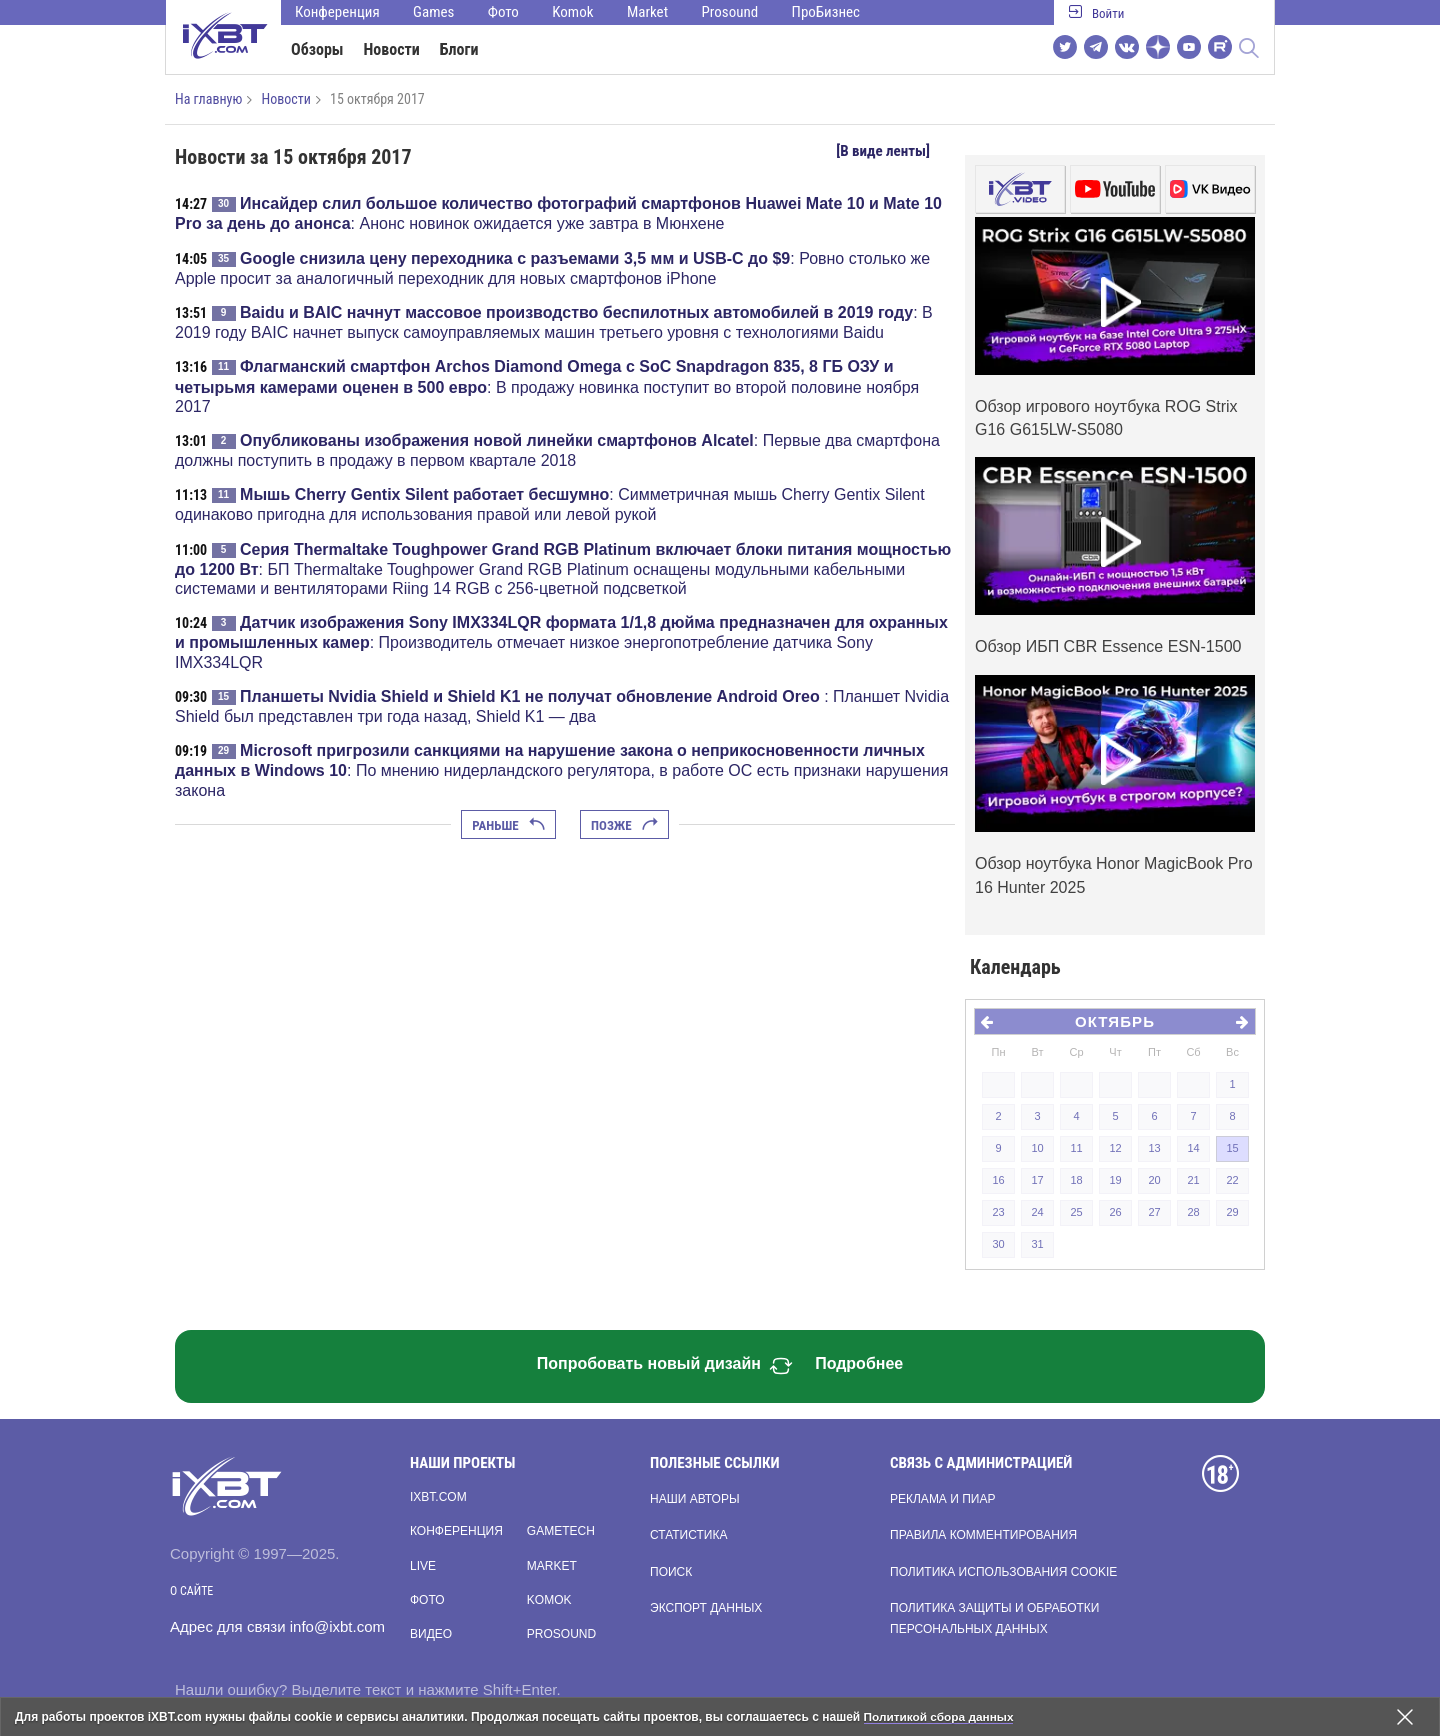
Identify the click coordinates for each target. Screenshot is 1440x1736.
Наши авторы (695, 1499)
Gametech (561, 1531)
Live (423, 1566)
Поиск (671, 1572)
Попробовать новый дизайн (665, 1366)
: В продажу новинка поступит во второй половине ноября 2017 (547, 386)
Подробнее (859, 1363)
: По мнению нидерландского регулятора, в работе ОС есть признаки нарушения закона (561, 770)
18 (1076, 1180)
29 (1232, 1212)
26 (1115, 1212)
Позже (624, 825)
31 (1037, 1244)
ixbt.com (438, 1497)
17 (1037, 1180)
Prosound (730, 12)
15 (1232, 1148)
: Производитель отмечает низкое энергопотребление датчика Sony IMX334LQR (561, 642)
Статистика (688, 1535)
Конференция (337, 12)
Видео (431, 1634)
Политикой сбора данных (940, 1717)
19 (1115, 1180)
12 (1115, 1148)
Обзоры (317, 49)
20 (1154, 1180)
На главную (208, 99)
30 (998, 1244)
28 (1193, 1212)
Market (647, 12)
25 (1076, 1212)
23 (998, 1212)
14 (1193, 1148)
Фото (503, 12)
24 (1037, 1212)
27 (1154, 1212)
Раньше (508, 825)
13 (1154, 1148)
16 (998, 1180)
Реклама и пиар (942, 1499)
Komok (572, 12)
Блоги (459, 49)
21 (1193, 1180)
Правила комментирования (983, 1535)
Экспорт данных (706, 1608)
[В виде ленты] (883, 151)
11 (1076, 1148)
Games (433, 12)
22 (1232, 1180)
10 (1037, 1148)
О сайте (191, 1591)
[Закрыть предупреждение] (1405, 1717)
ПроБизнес (826, 12)
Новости (392, 49)
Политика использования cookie (1003, 1572)
